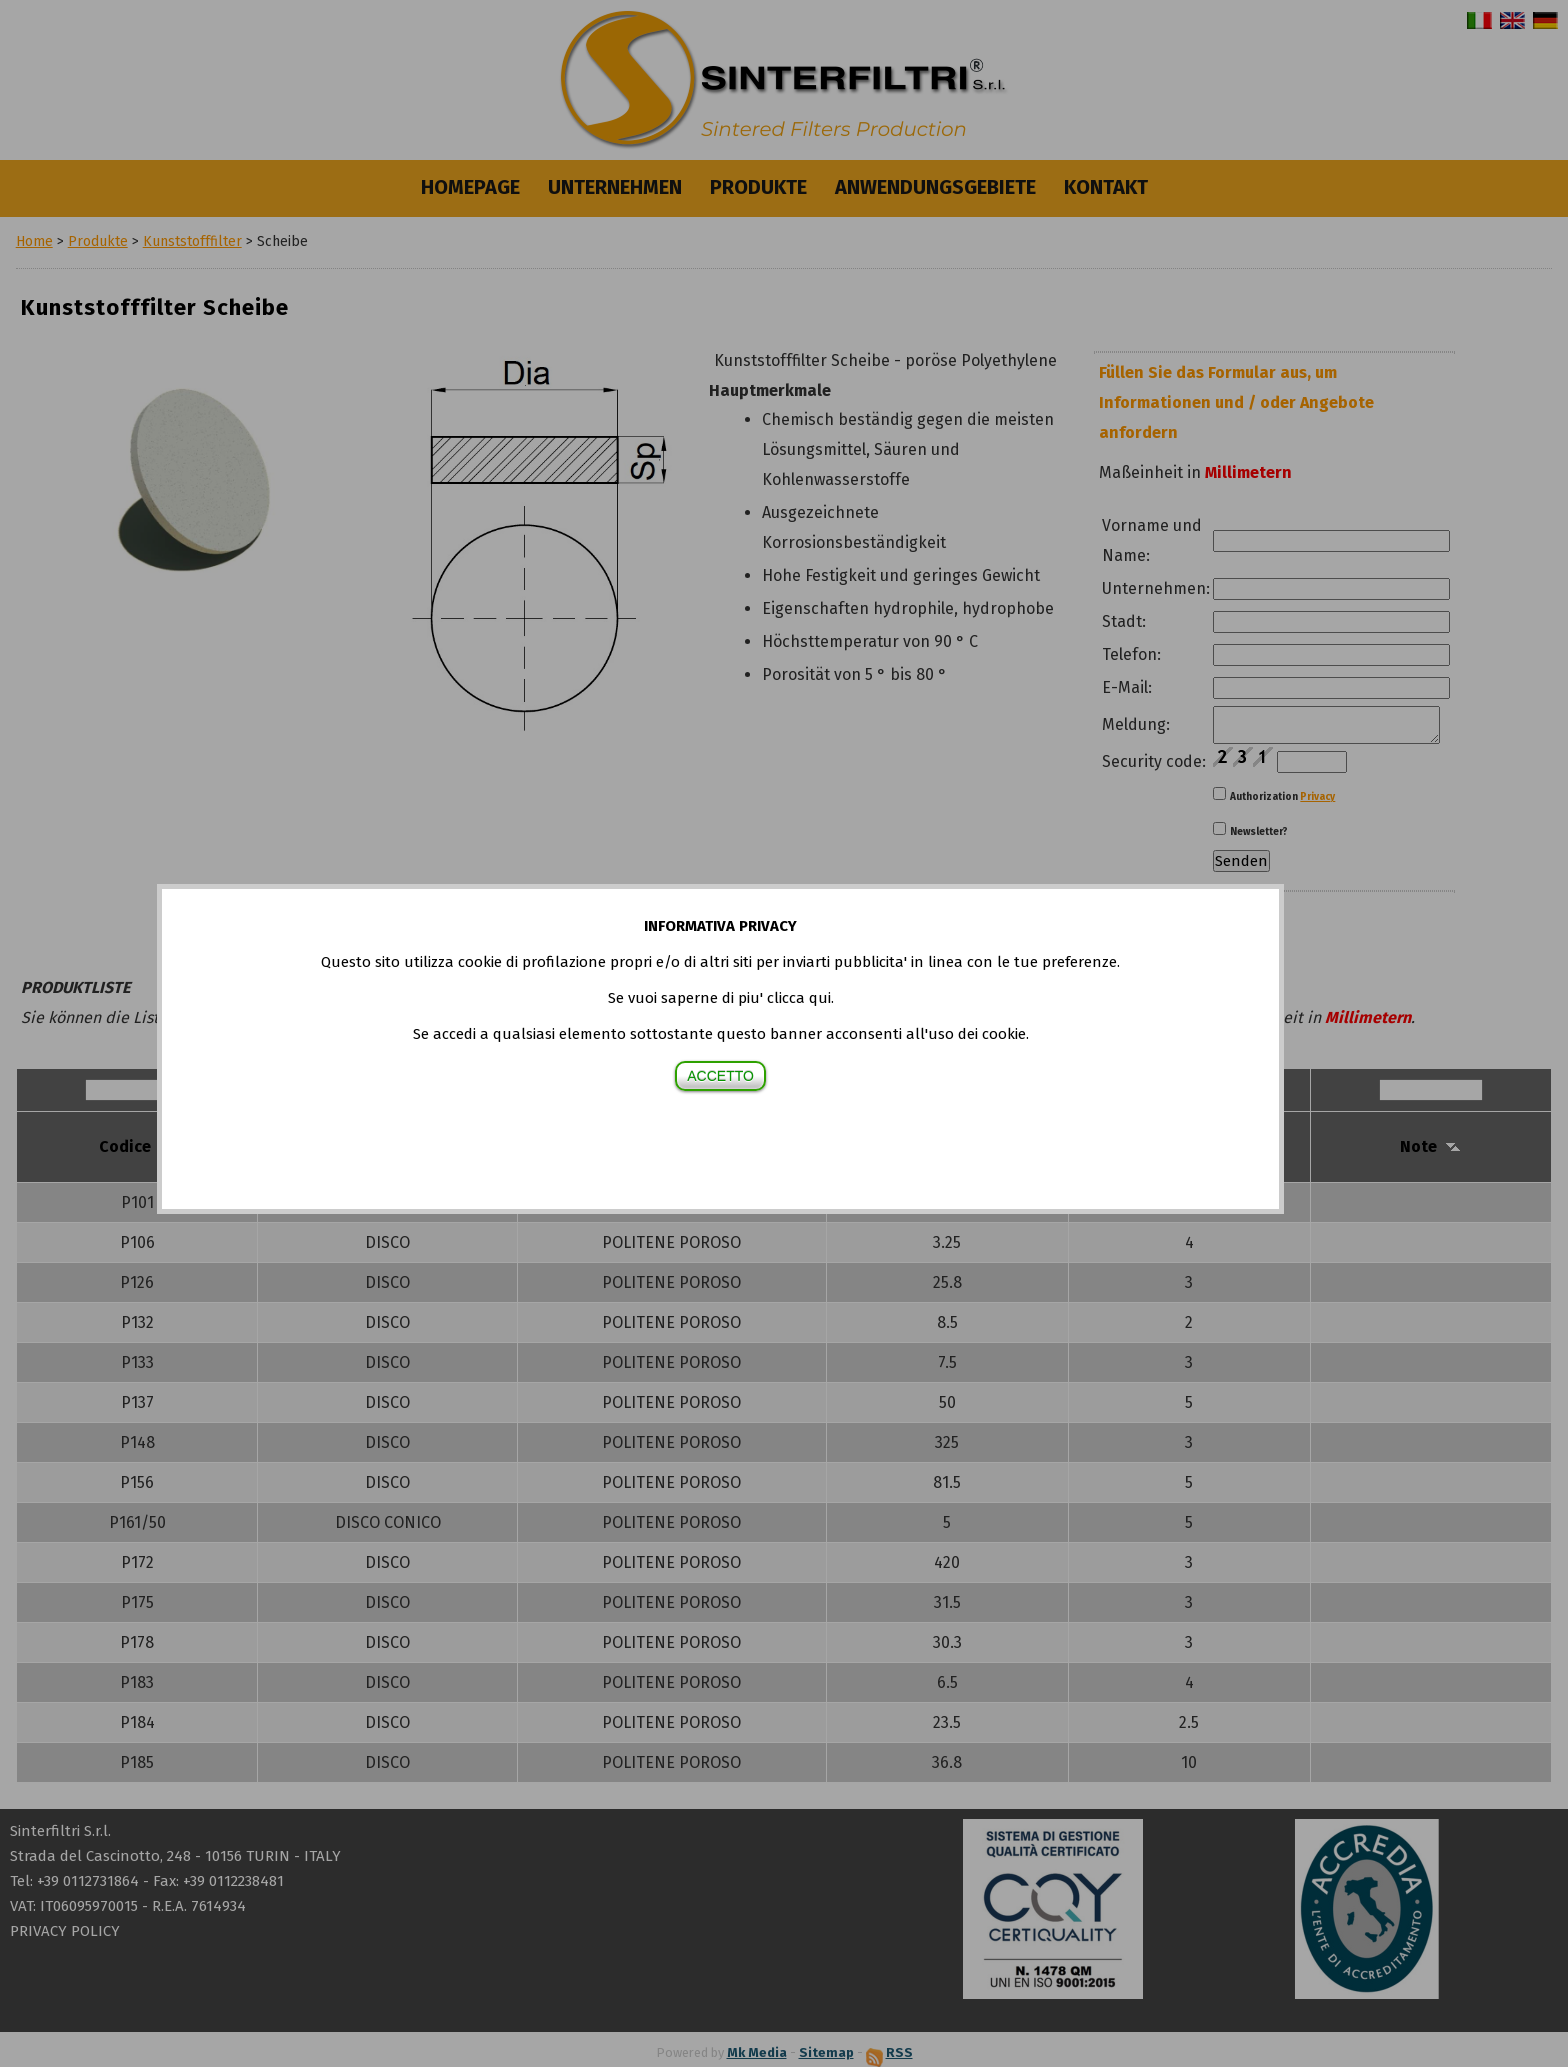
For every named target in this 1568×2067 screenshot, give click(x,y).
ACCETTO (720, 1076)
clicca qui (799, 998)
